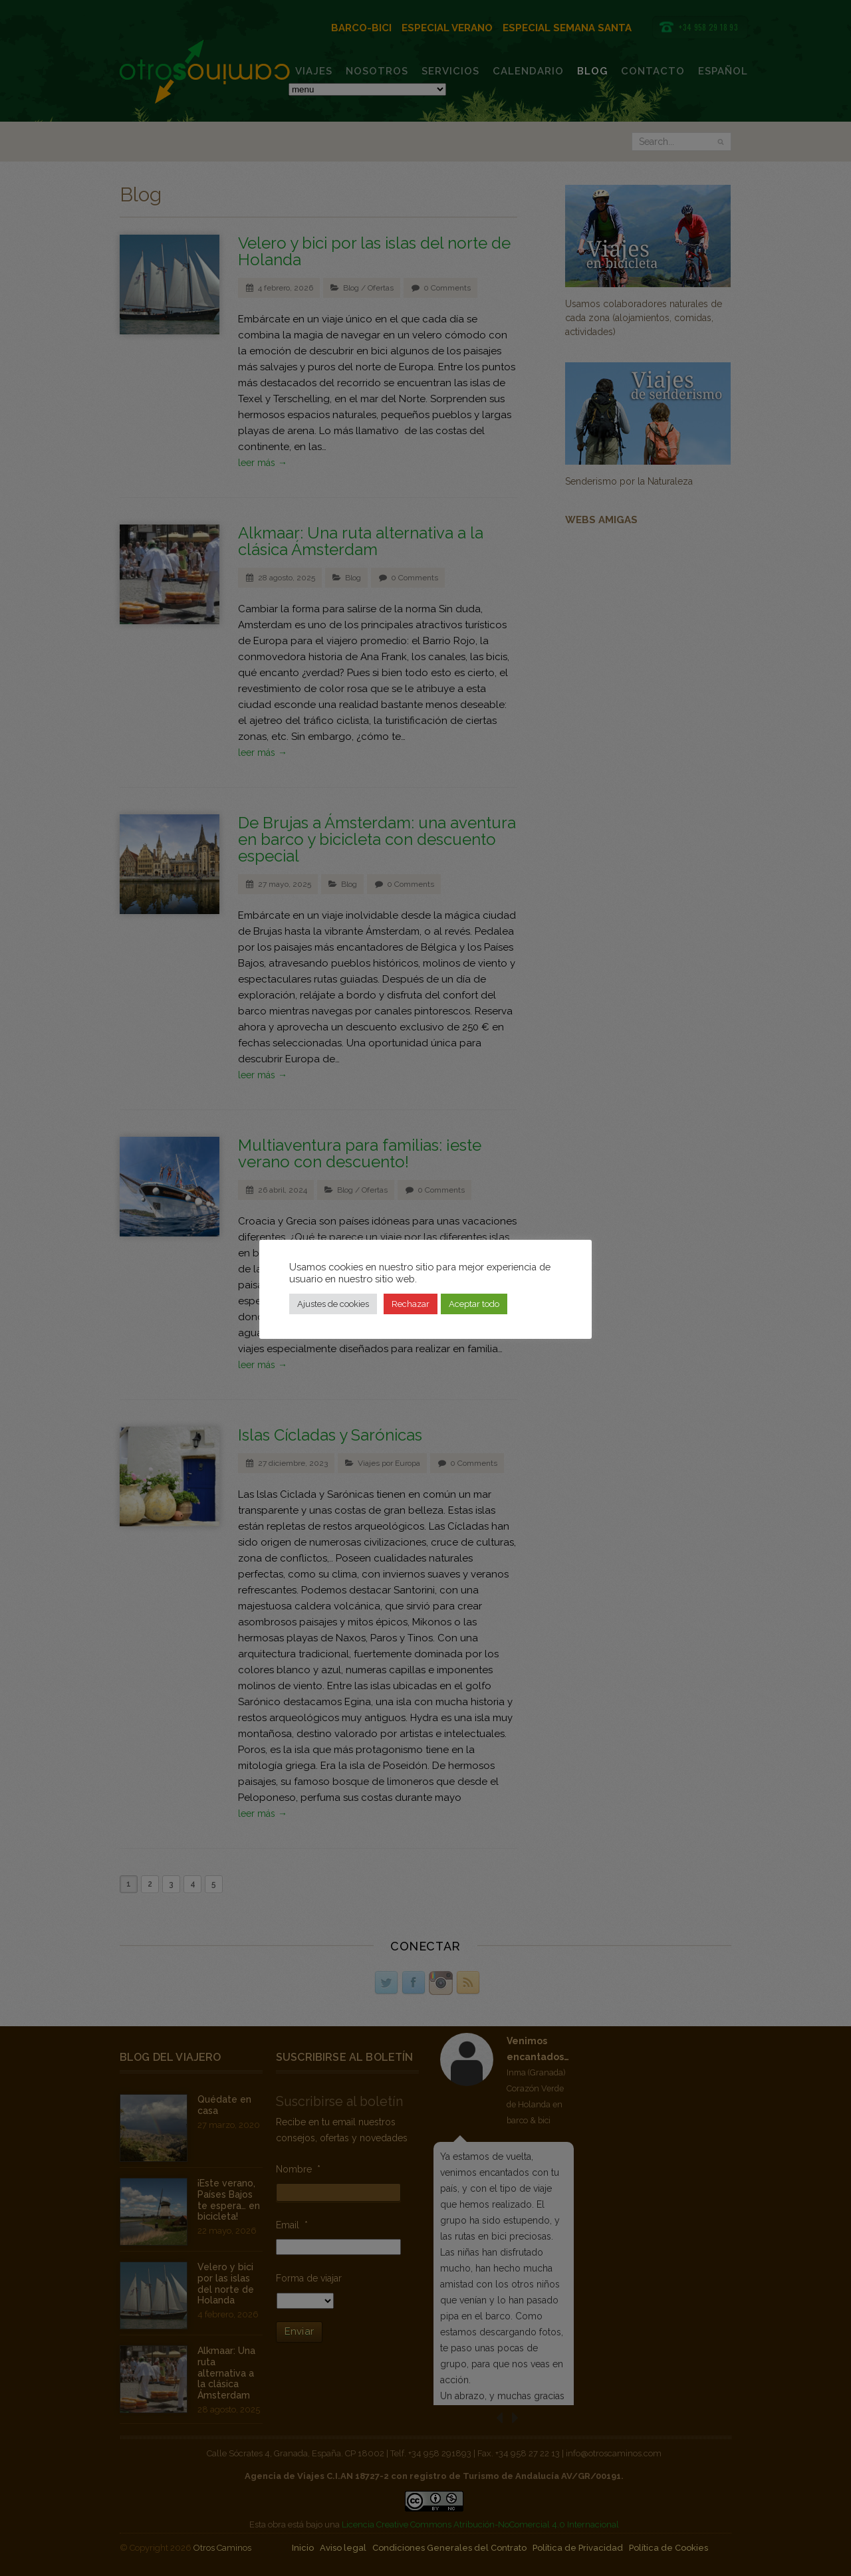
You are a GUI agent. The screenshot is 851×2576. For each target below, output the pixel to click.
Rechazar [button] (410, 1304)
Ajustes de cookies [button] (333, 1304)
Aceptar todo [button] (474, 1304)
